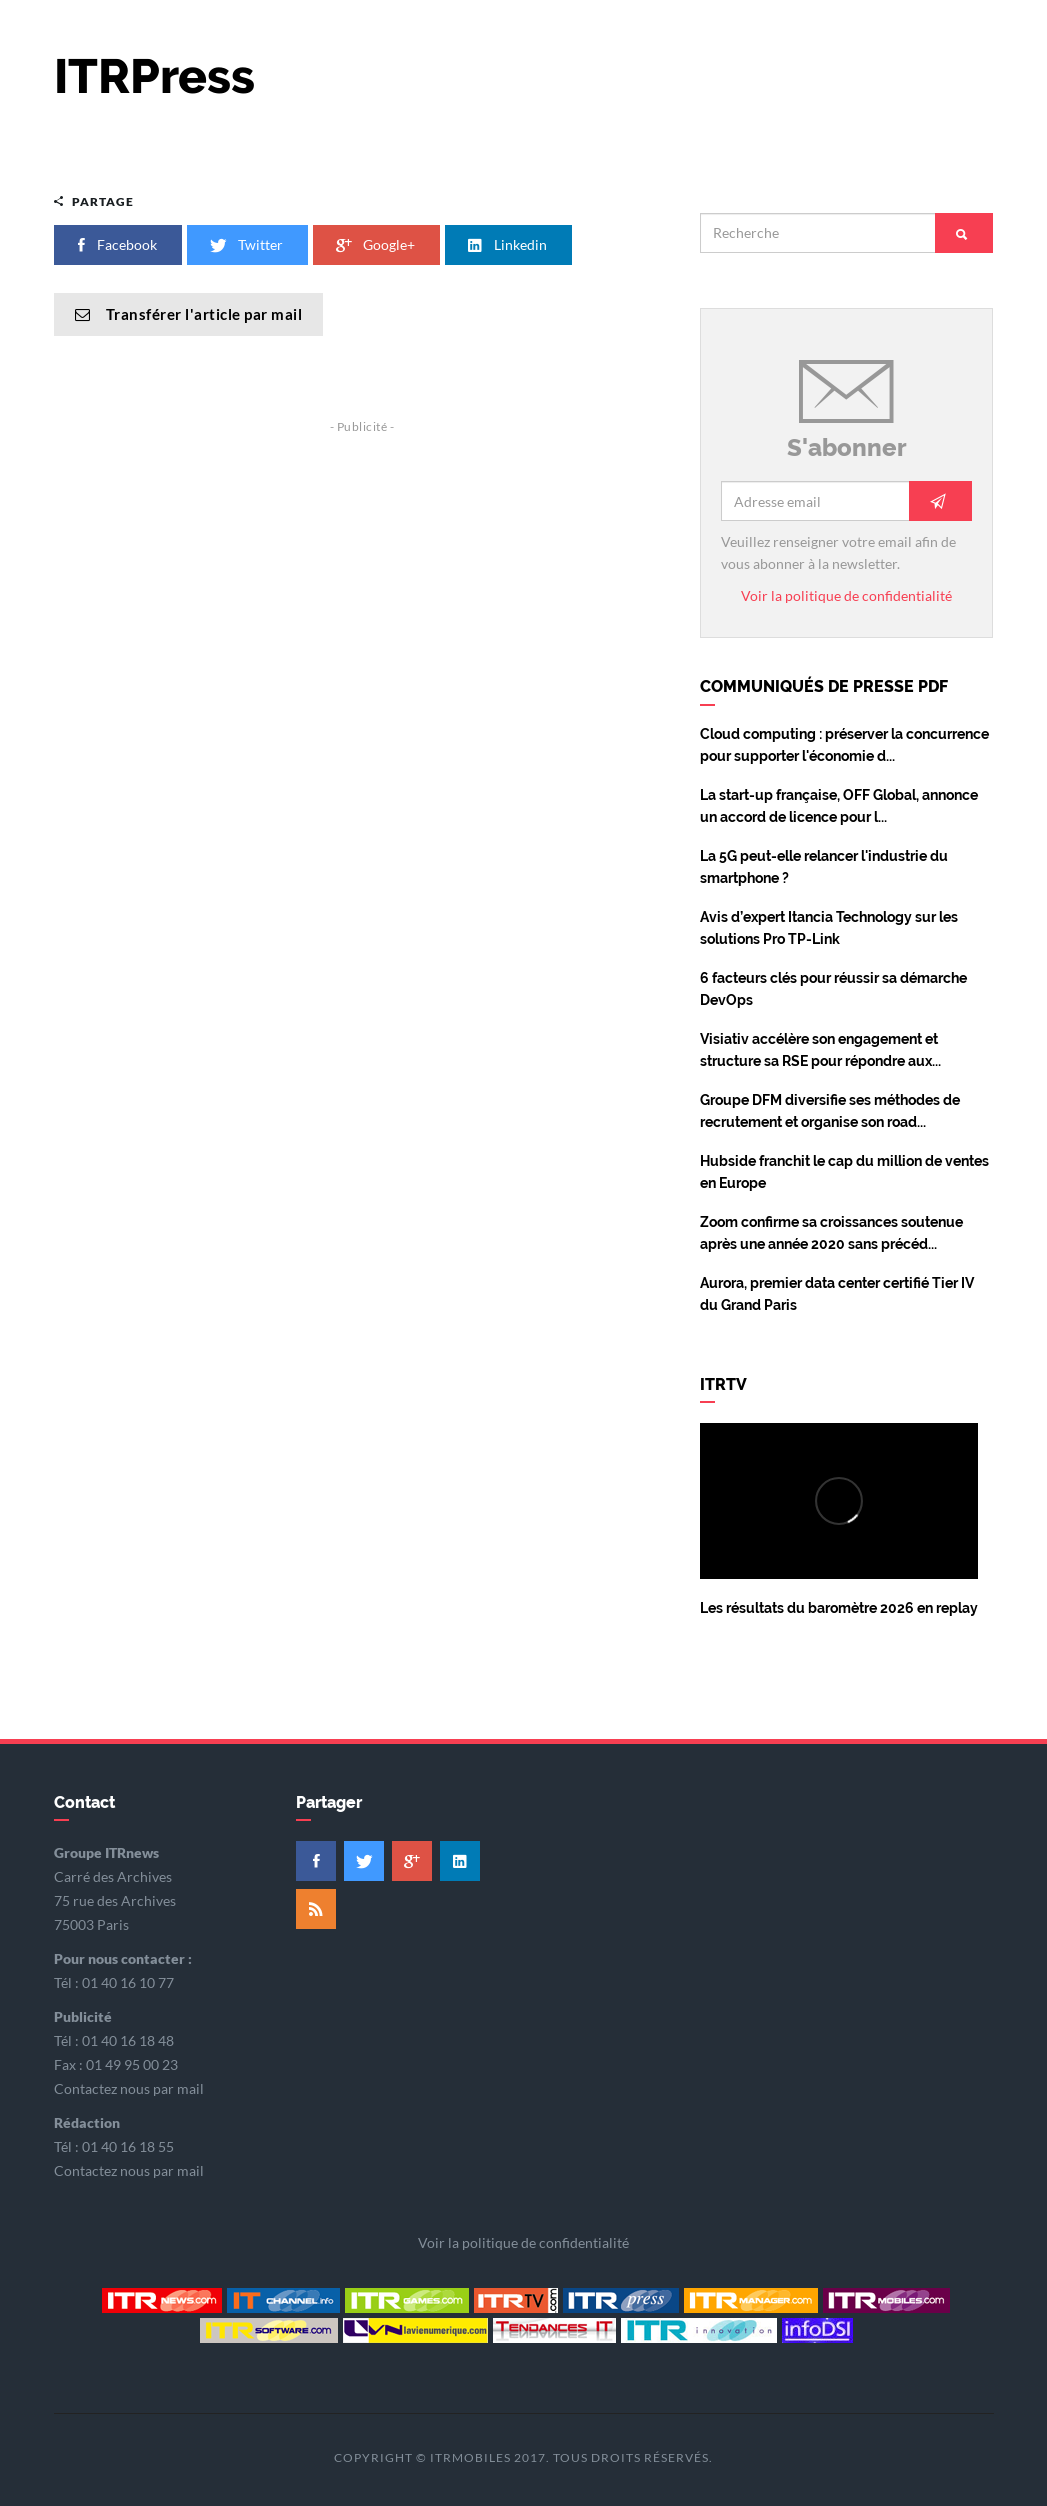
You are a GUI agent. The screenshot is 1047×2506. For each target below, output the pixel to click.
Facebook (118, 244)
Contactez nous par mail (129, 2088)
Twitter (247, 244)
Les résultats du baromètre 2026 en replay (839, 1608)
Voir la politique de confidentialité (846, 595)
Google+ (376, 244)
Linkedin (508, 244)
